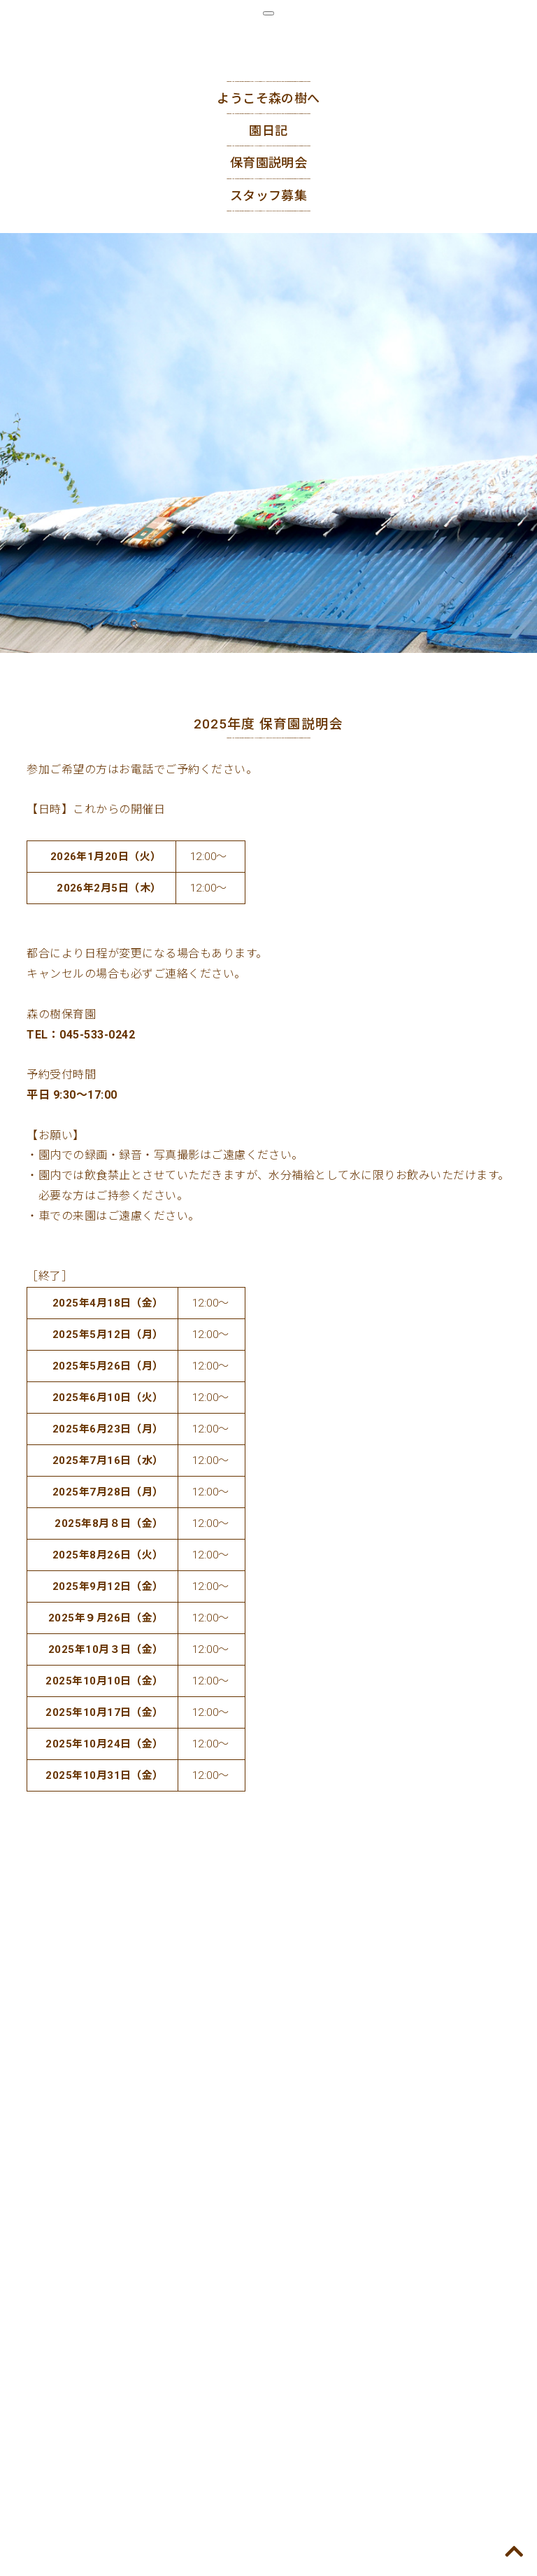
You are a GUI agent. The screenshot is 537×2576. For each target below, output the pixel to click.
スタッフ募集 (269, 195)
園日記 (268, 130)
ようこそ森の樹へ (268, 98)
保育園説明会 (269, 162)
